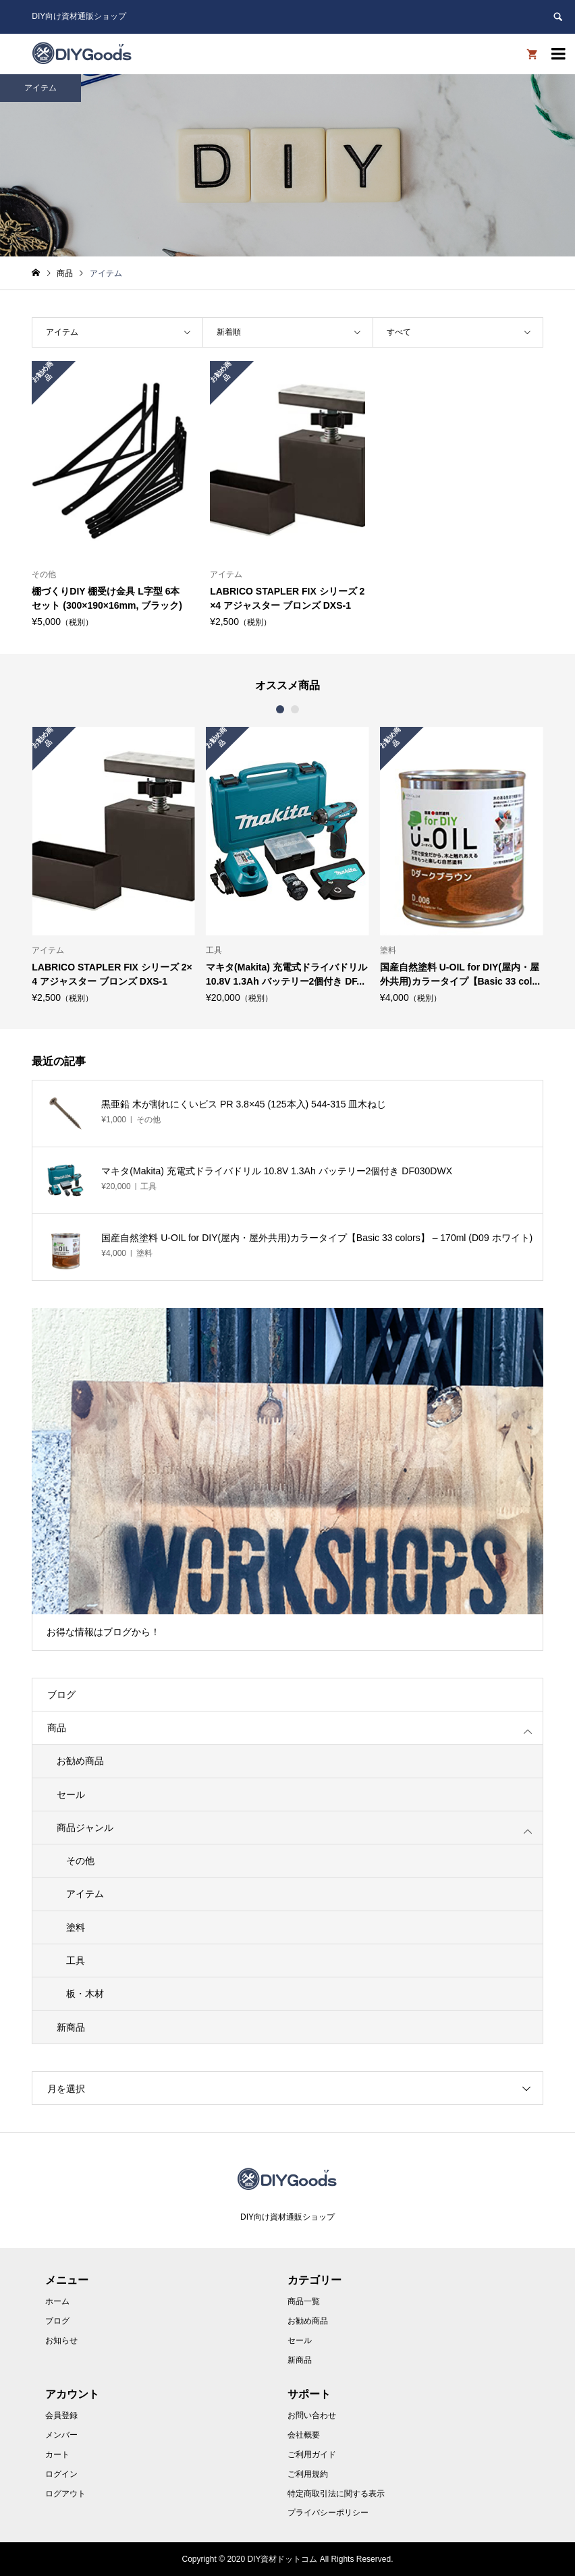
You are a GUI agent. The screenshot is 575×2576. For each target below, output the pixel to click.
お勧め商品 (80, 1760)
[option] (113, 865)
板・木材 (85, 1993)
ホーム (57, 2301)
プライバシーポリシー (328, 2512)
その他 (80, 1860)
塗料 (75, 1927)
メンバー (61, 2435)
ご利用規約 (308, 2474)
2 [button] (295, 709)
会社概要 (304, 2435)
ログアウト (65, 2493)
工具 (75, 1960)
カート (57, 2454)
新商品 (71, 2027)
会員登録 (61, 2415)
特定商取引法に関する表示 (336, 2493)
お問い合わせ (312, 2415)
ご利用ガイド (312, 2454)
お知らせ (61, 2340)
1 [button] (280, 709)
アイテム (85, 1893)
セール (71, 1794)
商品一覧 (304, 2301)
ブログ (61, 1694)
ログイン (61, 2474)
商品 (56, 1727)
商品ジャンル (85, 1827)
